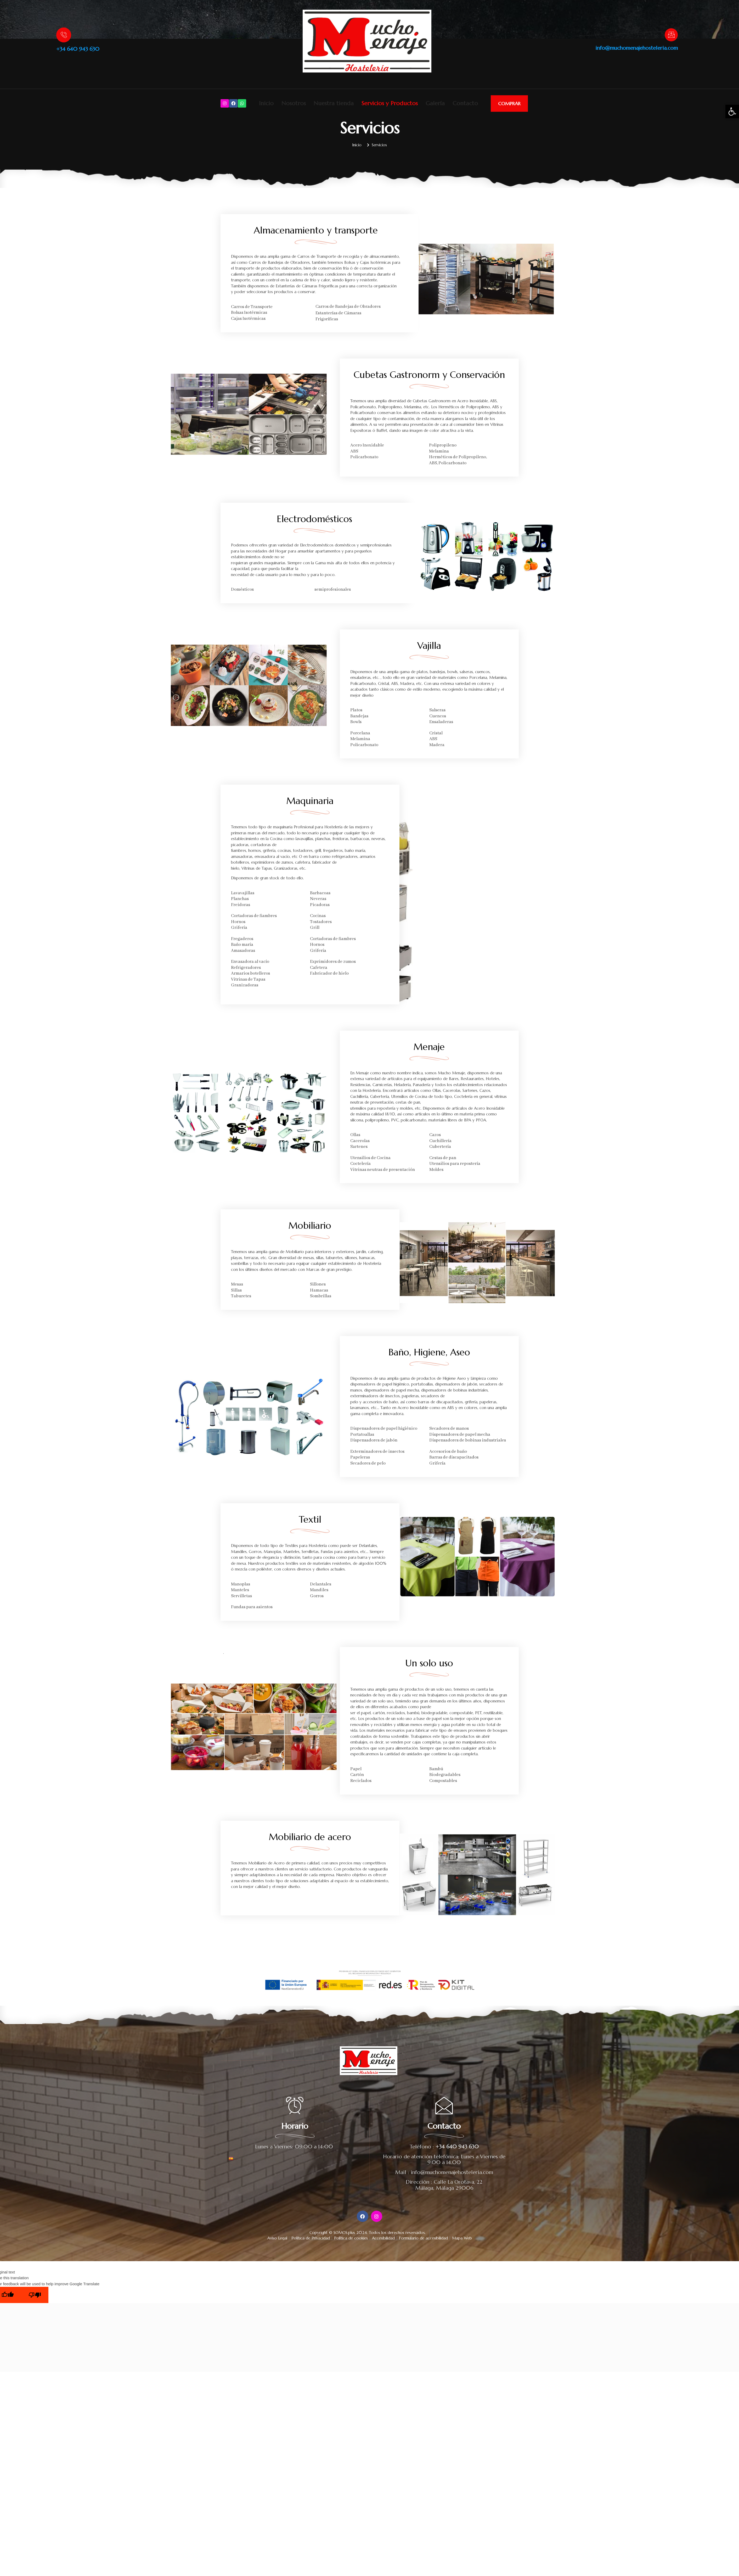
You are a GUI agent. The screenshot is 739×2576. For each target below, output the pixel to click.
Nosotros (293, 103)
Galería (435, 103)
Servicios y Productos (390, 103)
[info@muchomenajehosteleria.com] (671, 34)
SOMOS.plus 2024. (351, 2232)
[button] (732, 111)
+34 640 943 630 (77, 49)
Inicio (266, 103)
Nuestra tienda (334, 103)
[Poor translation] (34, 2295)
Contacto (465, 103)
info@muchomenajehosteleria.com (636, 48)
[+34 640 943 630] (63, 34)
